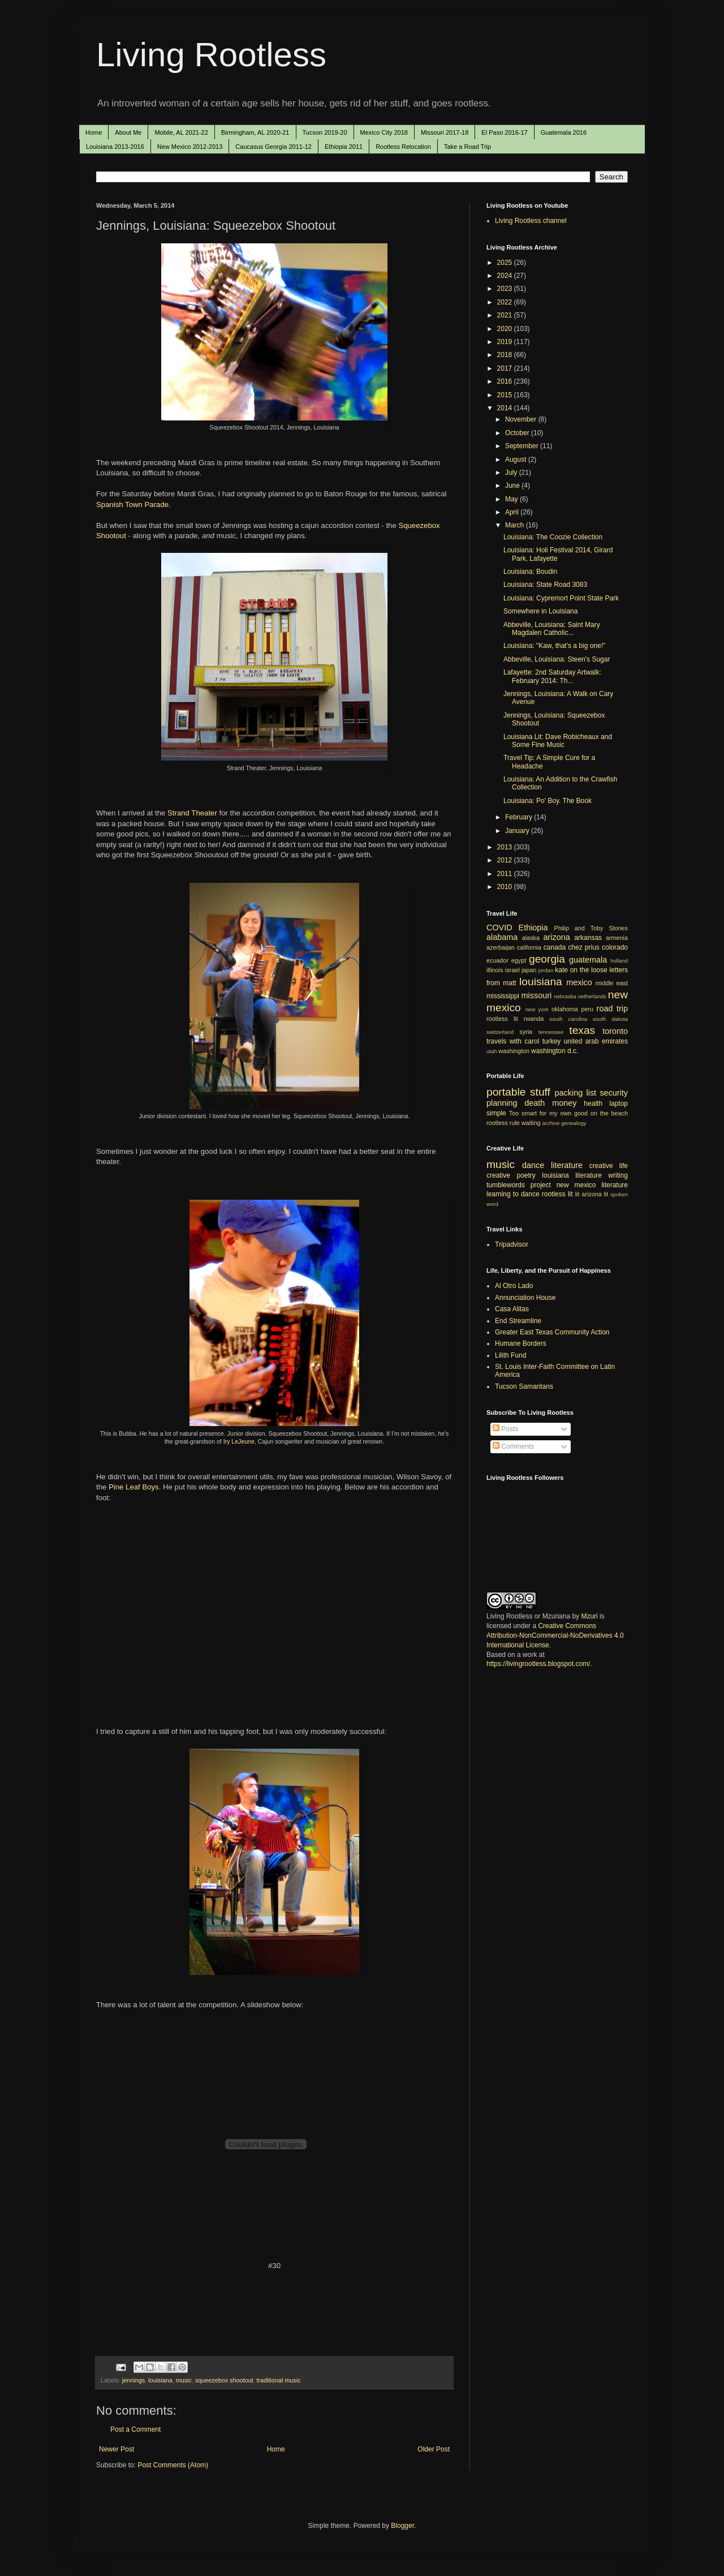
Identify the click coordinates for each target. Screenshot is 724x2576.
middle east (612, 983)
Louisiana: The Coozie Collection (552, 537)
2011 (505, 874)
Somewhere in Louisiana (540, 611)
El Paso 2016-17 (504, 132)
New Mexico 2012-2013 (190, 146)
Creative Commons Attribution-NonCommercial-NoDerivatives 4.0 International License (555, 1635)
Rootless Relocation (403, 146)
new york (537, 1009)
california (529, 947)
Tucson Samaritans (524, 1386)
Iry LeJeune (239, 1441)
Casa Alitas (512, 1309)
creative (498, 1175)
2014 (505, 408)
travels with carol (512, 1041)
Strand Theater (192, 813)
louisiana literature (572, 1175)
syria (525, 1031)
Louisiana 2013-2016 (115, 146)
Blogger (402, 2526)
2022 (505, 302)
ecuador (497, 960)
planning (501, 1102)
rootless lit (502, 1018)
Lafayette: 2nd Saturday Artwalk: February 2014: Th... (552, 676)
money (564, 1102)
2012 (505, 860)
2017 (505, 368)
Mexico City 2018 (384, 132)
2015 (505, 395)
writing (618, 1175)
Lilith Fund (510, 1355)
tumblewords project (518, 1185)
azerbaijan (500, 947)
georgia (547, 959)
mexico (579, 982)
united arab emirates (596, 1041)
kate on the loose (581, 970)
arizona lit (594, 1194)
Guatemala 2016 (564, 132)
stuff (540, 1092)
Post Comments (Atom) (172, 2465)
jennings (133, 2380)
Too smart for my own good (548, 1113)
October (518, 433)
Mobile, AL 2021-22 (181, 132)
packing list (576, 1092)
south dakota (610, 1019)
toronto (615, 1031)
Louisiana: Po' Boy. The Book (547, 801)
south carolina (568, 1019)
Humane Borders (520, 1343)
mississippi (502, 996)
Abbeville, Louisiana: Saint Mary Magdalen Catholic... (551, 629)
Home (93, 132)
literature (567, 1165)
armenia (617, 937)
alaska (531, 937)
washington (513, 1050)
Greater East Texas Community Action (552, 1332)
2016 (505, 381)
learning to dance (513, 1194)
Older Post (433, 2449)
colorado (615, 947)
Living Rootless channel (531, 221)
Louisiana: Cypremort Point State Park (561, 598)
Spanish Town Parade (132, 504)
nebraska (565, 996)
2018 (505, 355)
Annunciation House (525, 1298)
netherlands (592, 996)
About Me (128, 132)
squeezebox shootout (224, 2380)
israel (512, 970)
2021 (505, 315)
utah (491, 1051)
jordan (546, 970)
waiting (531, 1122)
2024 (505, 276)
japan (529, 970)
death (534, 1102)
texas (582, 1030)
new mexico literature (592, 1185)
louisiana (160, 2380)
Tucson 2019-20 (325, 132)
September (522, 446)
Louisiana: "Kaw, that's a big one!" (554, 646)
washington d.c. (554, 1051)
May (512, 499)
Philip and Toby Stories (591, 928)
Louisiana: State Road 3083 (545, 585)
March (515, 525)
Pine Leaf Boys (134, 1487)
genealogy (573, 1123)
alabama (502, 937)
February (519, 817)
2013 (505, 847)
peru (587, 1009)
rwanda (534, 1018)
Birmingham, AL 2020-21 (255, 132)
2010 (505, 887)
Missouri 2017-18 (444, 132)
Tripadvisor (511, 1244)
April (512, 512)
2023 (505, 289)
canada (555, 947)
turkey (551, 1041)
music (184, 2380)
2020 (505, 329)
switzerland (500, 1032)
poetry (526, 1175)
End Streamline (518, 1321)
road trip (612, 1008)
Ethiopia (533, 927)
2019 (505, 342)
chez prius (584, 947)
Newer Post (116, 2449)
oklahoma (564, 1009)
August (516, 459)
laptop (618, 1103)
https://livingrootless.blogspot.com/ (538, 1664)
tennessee (550, 1032)
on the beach (609, 1113)
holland (619, 961)
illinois (494, 970)
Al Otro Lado (514, 1286)
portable (505, 1092)
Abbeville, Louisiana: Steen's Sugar (556, 659)
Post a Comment (135, 2429)
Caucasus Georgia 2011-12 (273, 146)
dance (533, 1165)
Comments (513, 1446)
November (521, 419)
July (512, 472)
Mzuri (589, 1616)
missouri (537, 995)
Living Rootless (211, 55)
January (518, 831)
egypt (518, 960)
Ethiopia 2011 (344, 146)
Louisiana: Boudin (530, 572)
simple (496, 1113)
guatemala (588, 959)
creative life (608, 1166)
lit (577, 1194)
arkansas (588, 938)
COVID (499, 927)
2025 (505, 263)
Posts (505, 1429)
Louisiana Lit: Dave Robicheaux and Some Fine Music (557, 741)
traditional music (279, 2380)
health (593, 1103)
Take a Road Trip (467, 146)
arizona (557, 937)
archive (550, 1123)
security (614, 1092)
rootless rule (503, 1122)
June (513, 486)
